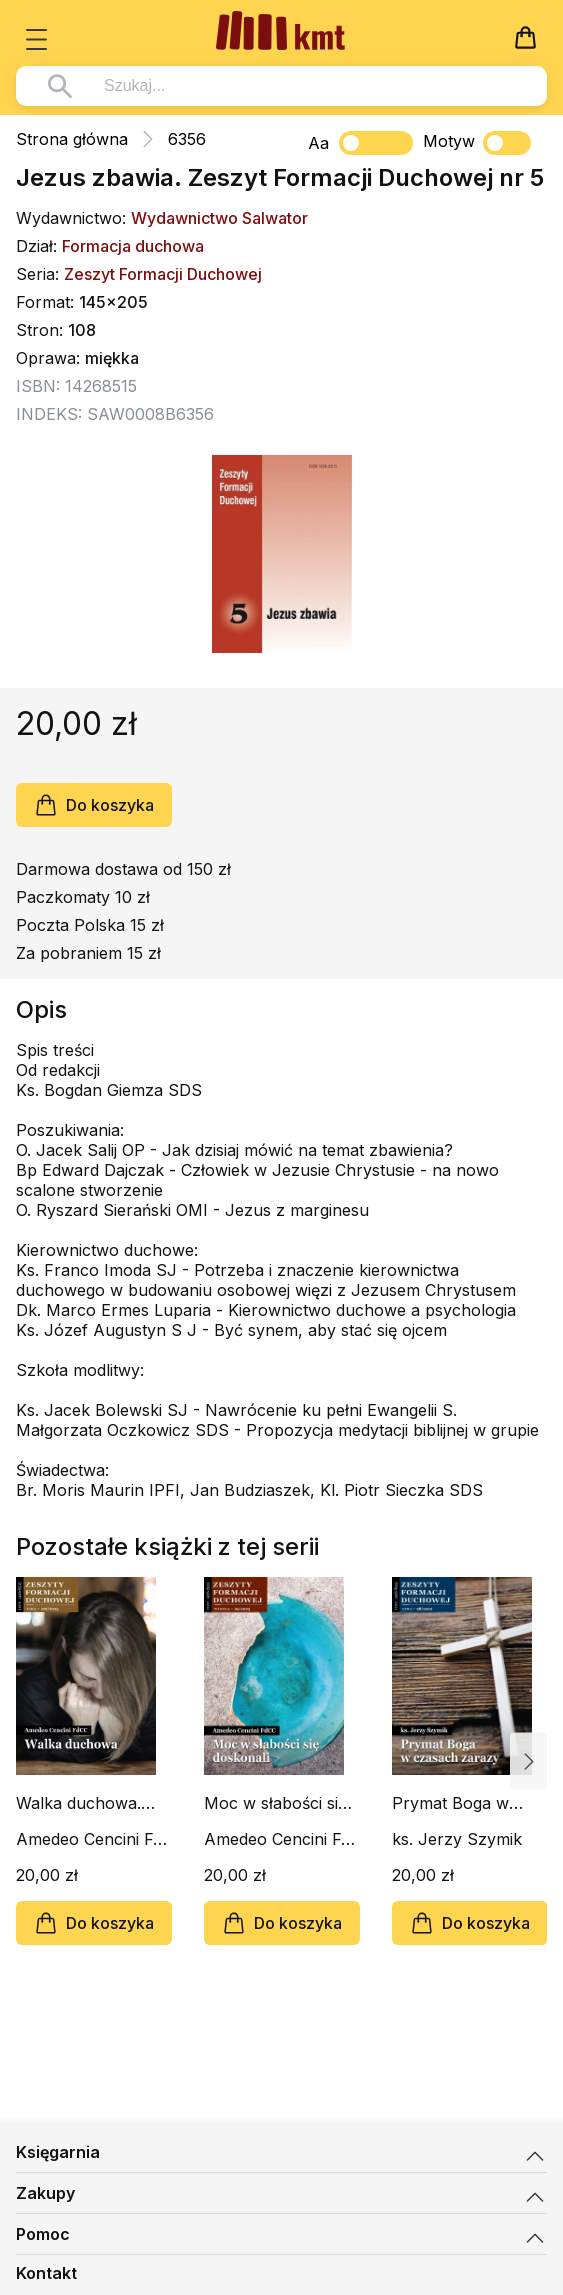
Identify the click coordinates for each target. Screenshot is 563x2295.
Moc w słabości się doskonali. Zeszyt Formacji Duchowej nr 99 (276, 1803)
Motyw (477, 143)
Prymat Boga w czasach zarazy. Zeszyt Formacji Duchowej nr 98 (453, 1803)
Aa (318, 143)
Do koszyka (94, 805)
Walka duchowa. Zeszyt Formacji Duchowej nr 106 (81, 1803)
